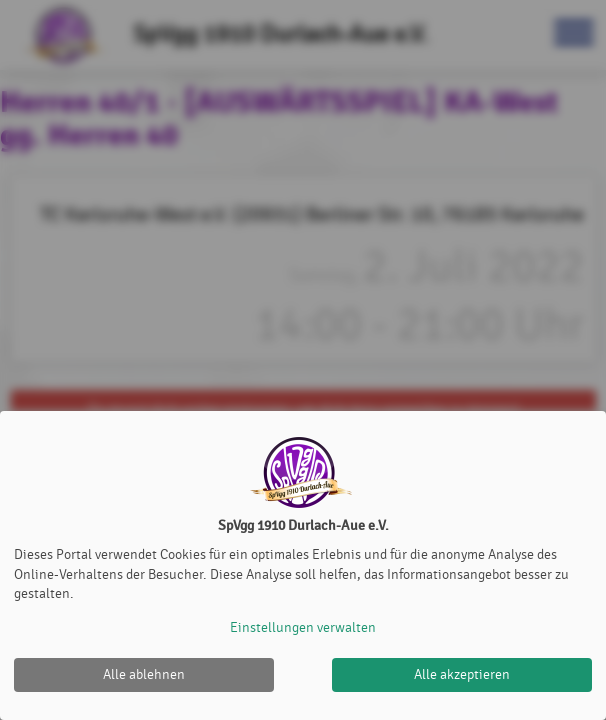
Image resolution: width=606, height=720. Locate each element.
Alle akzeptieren (462, 674)
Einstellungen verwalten (303, 627)
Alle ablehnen (144, 674)
